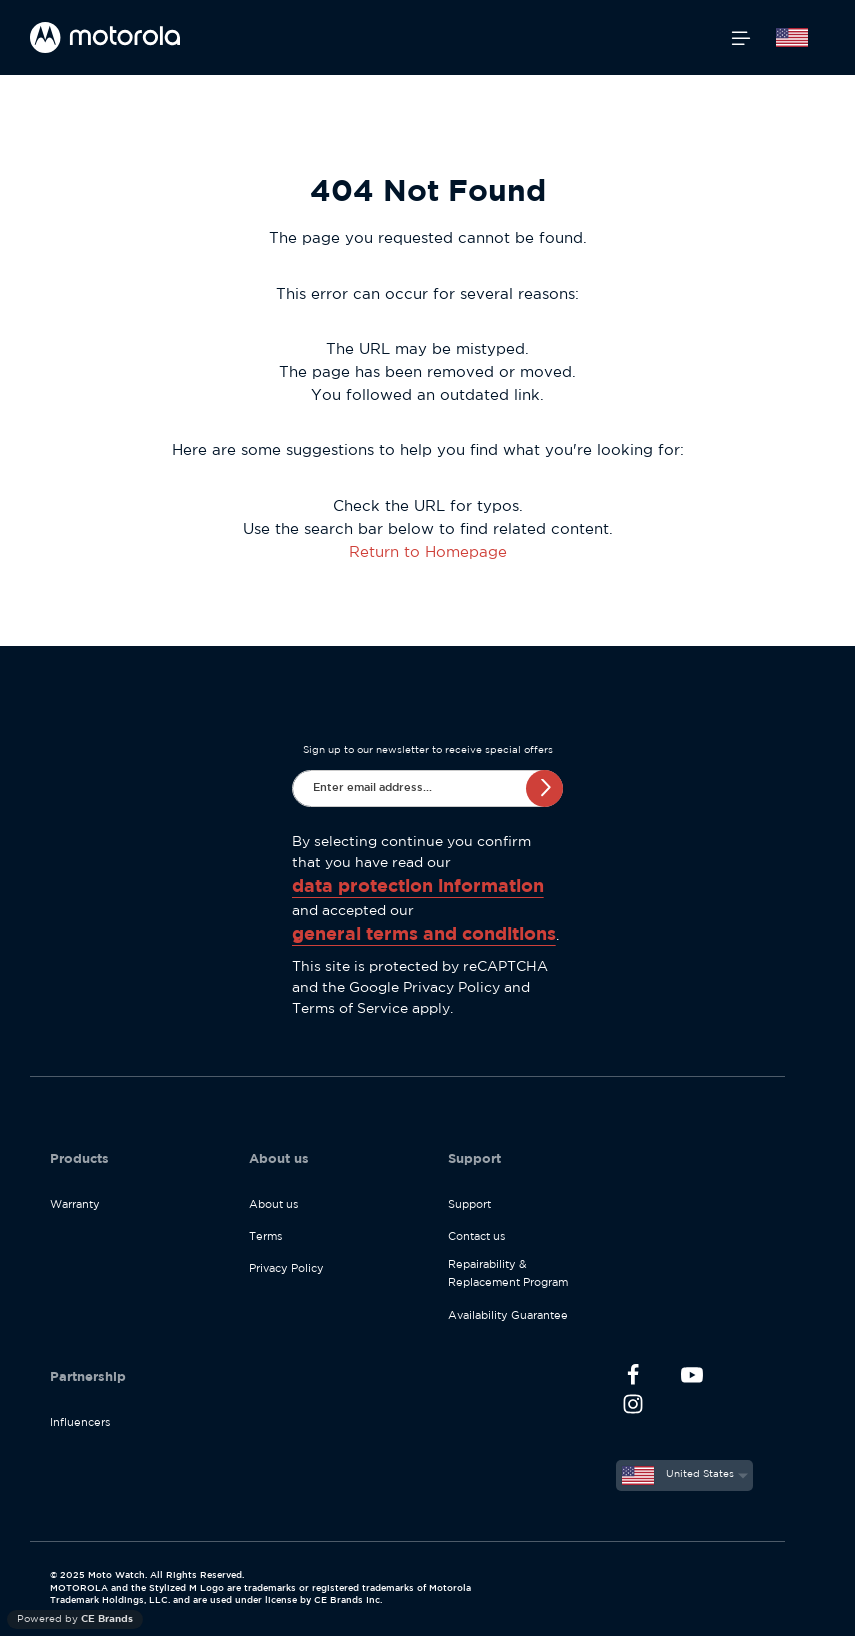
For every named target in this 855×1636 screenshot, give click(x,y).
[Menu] (741, 38)
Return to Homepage (428, 552)
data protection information (418, 887)
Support (469, 1205)
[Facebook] (633, 1378)
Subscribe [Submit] (545, 787)
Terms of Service (350, 1009)
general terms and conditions (424, 935)
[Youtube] (691, 1378)
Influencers (80, 1423)
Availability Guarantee (508, 1316)
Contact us (476, 1237)
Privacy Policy (451, 988)
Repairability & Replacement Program (508, 1274)
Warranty (75, 1205)
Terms (265, 1237)
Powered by (75, 1619)
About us (273, 1205)
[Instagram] (633, 1407)
